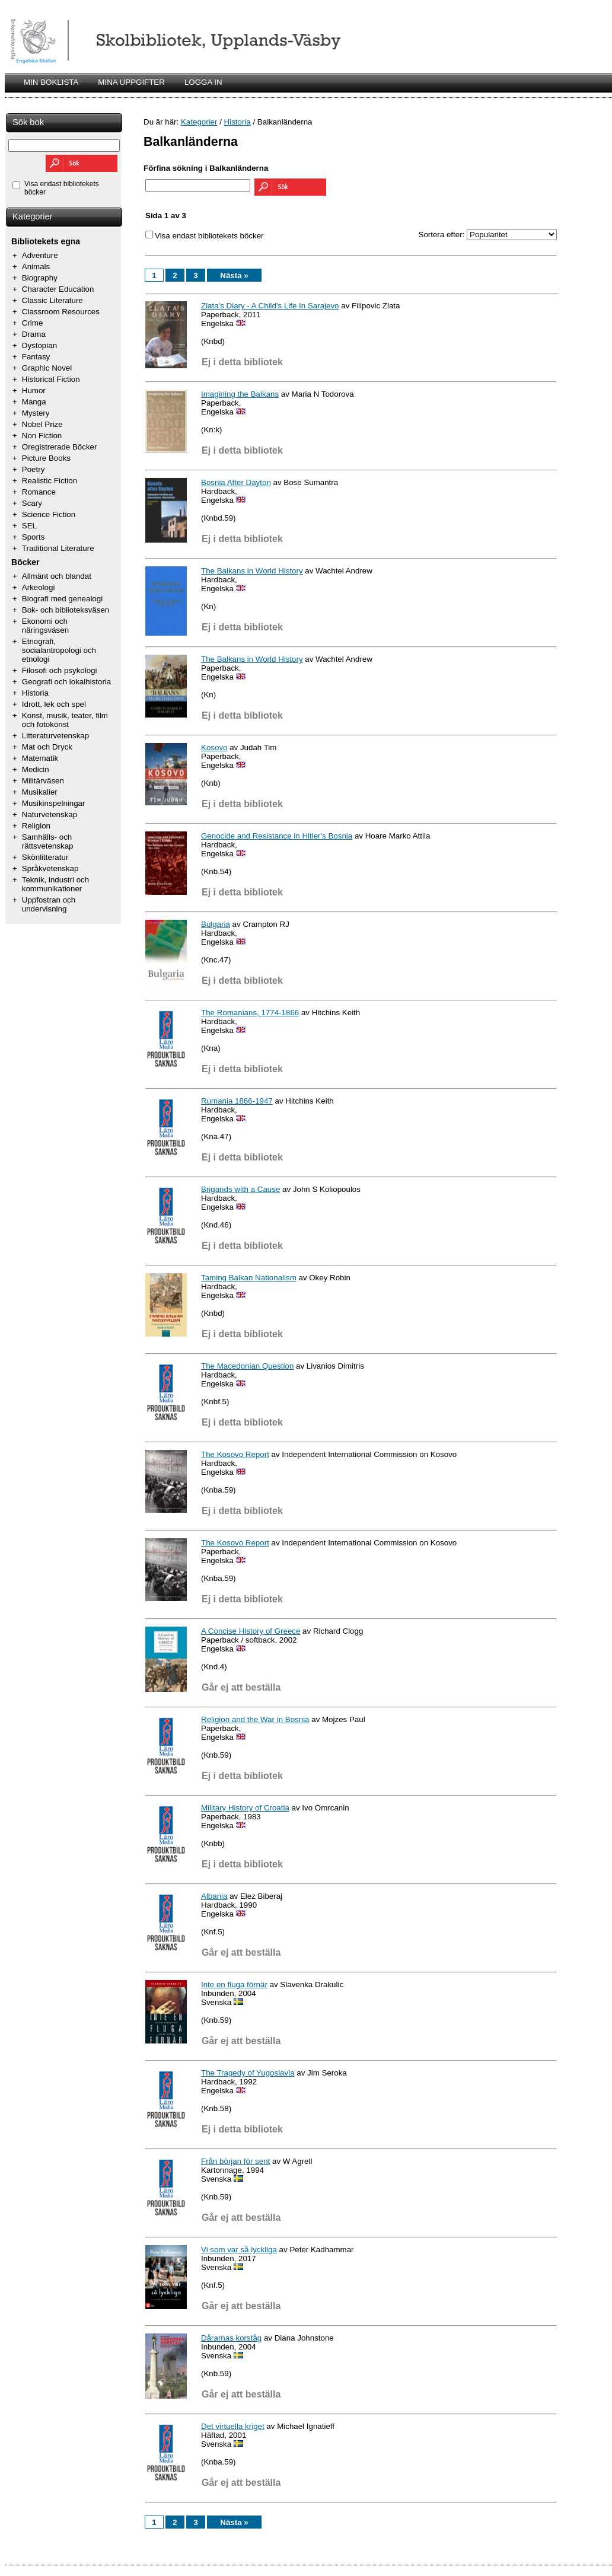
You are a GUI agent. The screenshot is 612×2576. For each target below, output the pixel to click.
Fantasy (36, 356)
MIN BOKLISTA (51, 82)
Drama (34, 334)
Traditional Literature (58, 548)
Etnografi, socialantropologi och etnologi (59, 650)
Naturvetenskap (49, 814)
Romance (39, 491)
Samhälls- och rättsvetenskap (48, 841)
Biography (40, 277)
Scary (32, 503)
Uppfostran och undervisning (48, 904)
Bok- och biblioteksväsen (65, 609)
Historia (35, 692)
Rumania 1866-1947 (237, 1100)
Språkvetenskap (50, 868)
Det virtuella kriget (232, 2426)
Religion (36, 825)
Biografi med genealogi (62, 598)
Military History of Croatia (245, 1807)
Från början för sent (235, 2161)
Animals (36, 266)
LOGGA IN (203, 82)
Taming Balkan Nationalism (249, 1277)
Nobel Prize (42, 424)
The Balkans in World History (252, 570)
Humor (34, 390)
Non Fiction (42, 435)
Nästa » (234, 275)
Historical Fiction (51, 379)
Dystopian (39, 345)
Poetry (33, 469)
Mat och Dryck (47, 746)
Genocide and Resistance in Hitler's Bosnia (276, 835)
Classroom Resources (61, 311)
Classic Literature (52, 300)
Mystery (36, 413)
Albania (214, 1896)
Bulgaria (215, 924)
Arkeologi (38, 587)
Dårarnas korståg (231, 2337)
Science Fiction (48, 514)
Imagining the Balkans (240, 394)
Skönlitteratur (45, 857)
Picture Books (46, 458)
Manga (34, 401)
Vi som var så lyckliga (239, 2249)
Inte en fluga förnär (234, 1984)
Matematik (40, 758)
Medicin (35, 769)
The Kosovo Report (235, 1454)
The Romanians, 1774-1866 (250, 1012)
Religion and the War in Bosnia (255, 1719)
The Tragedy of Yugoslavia (248, 2072)
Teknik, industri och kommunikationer (55, 884)
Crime (32, 322)
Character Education (58, 289)
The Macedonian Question (247, 1366)
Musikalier (40, 792)
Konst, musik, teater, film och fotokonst (65, 720)
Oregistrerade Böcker (59, 446)
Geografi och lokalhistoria (66, 681)
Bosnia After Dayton (236, 482)
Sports (33, 537)
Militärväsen (43, 780)
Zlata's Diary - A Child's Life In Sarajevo (270, 305)
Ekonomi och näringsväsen (45, 626)
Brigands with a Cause (240, 1189)
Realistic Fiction (49, 480)
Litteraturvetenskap (55, 735)
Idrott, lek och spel (54, 704)
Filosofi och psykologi (59, 670)
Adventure (40, 255)
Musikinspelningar (53, 803)
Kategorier (32, 216)
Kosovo (214, 747)
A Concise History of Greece (250, 1631)
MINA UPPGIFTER (131, 82)
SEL (29, 525)
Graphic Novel (47, 368)
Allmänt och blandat (56, 576)
